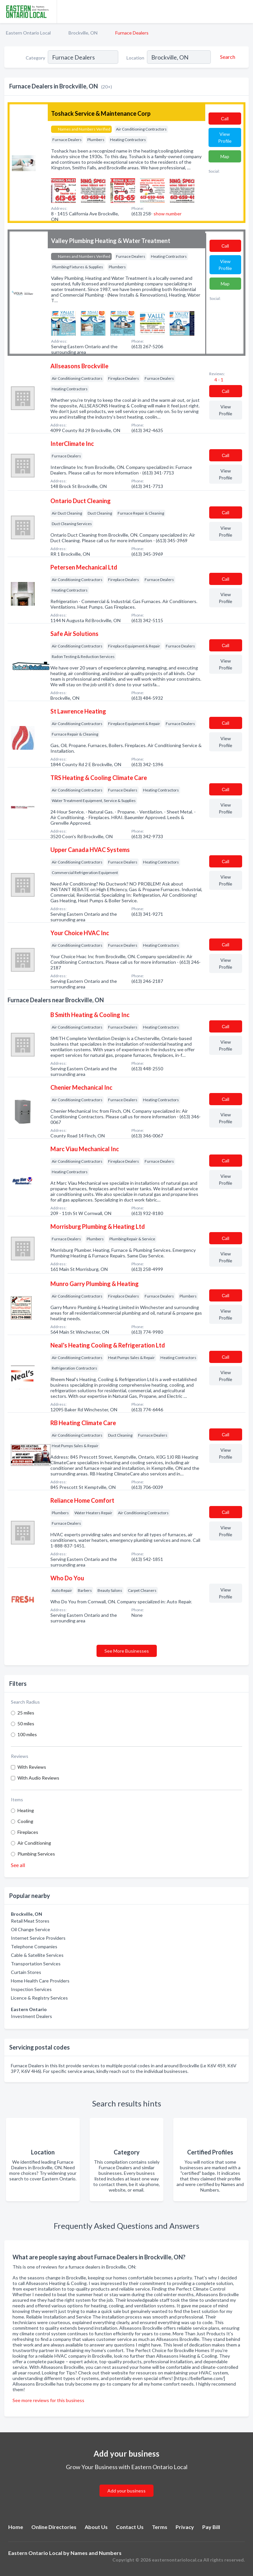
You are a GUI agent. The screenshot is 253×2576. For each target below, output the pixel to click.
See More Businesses (126, 1651)
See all (18, 1865)
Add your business (126, 2490)
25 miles (25, 1712)
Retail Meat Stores (30, 1921)
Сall (225, 118)
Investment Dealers (31, 2016)
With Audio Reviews (38, 1778)
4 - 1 (218, 379)
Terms (159, 2527)
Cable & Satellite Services (37, 1955)
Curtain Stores (26, 1972)
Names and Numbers (96, 2553)
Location (135, 58)
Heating (25, 1810)
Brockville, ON (83, 33)
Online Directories (53, 2527)
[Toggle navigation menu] (244, 11)
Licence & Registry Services (39, 1998)
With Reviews (31, 1767)
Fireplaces (27, 1832)
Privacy (185, 2527)
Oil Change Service (30, 1929)
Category (35, 58)
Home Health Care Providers (40, 1980)
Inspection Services (31, 1989)
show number (168, 213)
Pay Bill (211, 2527)
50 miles (25, 1723)
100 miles (27, 1734)
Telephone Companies (34, 1946)
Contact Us (130, 2527)
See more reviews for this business (48, 2400)
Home (15, 2527)
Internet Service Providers (38, 1938)
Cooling (25, 1821)
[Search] (226, 56)
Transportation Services (36, 1963)
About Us (96, 2527)
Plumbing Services (36, 1854)
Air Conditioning (34, 1843)
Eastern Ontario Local (28, 33)
